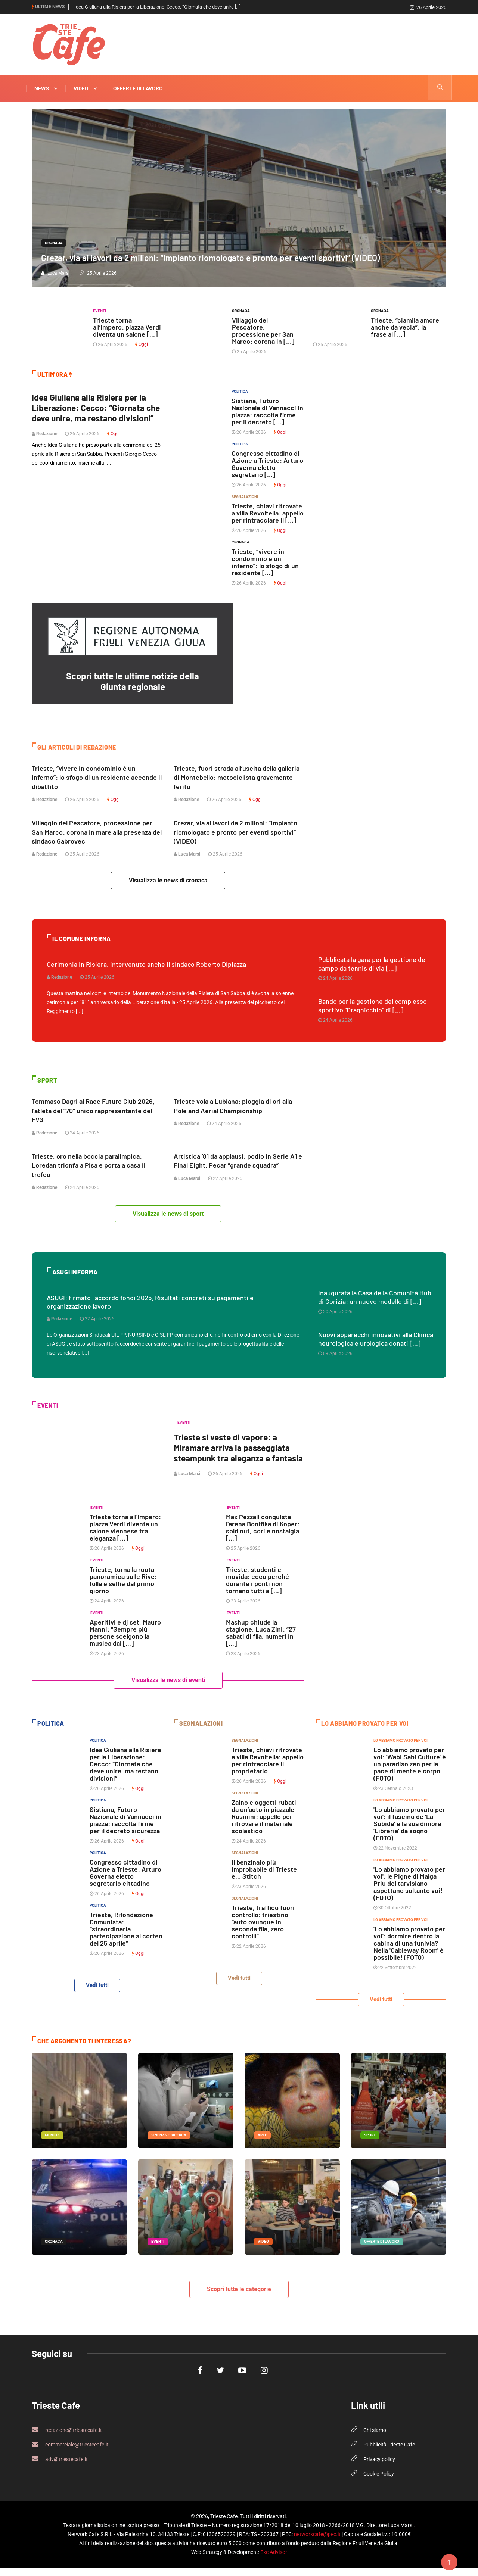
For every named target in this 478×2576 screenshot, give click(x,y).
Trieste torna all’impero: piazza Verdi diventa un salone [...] (127, 327)
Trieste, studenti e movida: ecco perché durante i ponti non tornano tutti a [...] (257, 1588)
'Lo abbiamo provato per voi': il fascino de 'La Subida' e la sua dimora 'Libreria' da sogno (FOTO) (409, 1832)
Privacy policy (379, 2467)
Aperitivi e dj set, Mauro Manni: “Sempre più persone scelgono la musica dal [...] (125, 1641)
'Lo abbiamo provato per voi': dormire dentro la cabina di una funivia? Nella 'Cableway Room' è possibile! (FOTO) (409, 1951)
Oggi (141, 344)
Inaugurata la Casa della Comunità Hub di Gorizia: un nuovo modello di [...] (374, 1295)
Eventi (99, 311)
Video (85, 88)
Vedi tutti (97, 1993)
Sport (370, 2143)
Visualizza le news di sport (168, 1211)
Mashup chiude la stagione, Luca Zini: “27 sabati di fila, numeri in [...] (261, 1641)
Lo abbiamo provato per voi (400, 1749)
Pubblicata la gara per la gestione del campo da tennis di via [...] (372, 962)
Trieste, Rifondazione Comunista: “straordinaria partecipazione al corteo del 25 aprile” (126, 1937)
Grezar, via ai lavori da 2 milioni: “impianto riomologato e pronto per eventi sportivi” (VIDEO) (219, 257)
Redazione (44, 444)
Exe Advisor (273, 2560)
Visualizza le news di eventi (168, 1688)
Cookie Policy (378, 2482)
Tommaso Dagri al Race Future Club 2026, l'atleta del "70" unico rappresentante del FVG (93, 1109)
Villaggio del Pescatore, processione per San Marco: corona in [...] (263, 330)
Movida (52, 2143)
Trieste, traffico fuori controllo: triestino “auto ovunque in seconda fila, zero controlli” (263, 1930)
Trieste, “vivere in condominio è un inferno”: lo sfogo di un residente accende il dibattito (97, 777)
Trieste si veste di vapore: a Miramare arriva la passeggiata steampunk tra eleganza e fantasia (234, 1451)
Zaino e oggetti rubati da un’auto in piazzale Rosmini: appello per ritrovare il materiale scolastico (264, 1825)
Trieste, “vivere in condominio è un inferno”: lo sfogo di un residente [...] (265, 562)
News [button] (45, 88)
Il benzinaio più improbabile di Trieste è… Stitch (264, 1877)
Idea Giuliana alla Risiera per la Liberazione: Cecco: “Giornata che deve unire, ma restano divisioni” (92, 413)
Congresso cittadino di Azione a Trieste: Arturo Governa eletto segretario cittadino (125, 1881)
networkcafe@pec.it (317, 2542)
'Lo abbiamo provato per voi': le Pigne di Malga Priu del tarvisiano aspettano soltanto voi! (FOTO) (409, 1891)
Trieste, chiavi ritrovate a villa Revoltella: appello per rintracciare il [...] (268, 513)
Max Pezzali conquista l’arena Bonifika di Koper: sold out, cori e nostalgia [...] (262, 1536)
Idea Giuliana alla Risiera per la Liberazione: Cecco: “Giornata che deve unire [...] (157, 7)
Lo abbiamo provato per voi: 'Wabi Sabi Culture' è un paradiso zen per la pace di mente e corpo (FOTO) (409, 1772)
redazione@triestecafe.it (67, 2438)
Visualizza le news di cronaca (168, 879)
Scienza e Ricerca (168, 2143)
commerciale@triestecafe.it (70, 2452)
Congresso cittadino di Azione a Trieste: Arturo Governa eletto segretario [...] (267, 464)
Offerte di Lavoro (138, 88)
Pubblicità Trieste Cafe (389, 2453)
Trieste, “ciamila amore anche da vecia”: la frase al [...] (405, 327)
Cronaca (54, 243)
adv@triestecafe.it (60, 2467)
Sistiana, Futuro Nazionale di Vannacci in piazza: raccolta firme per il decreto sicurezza (125, 1828)
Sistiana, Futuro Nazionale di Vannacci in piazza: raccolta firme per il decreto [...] (267, 411)
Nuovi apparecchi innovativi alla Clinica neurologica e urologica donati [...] (375, 1337)
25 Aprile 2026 (98, 273)
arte (262, 2143)
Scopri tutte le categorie (239, 2297)
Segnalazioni (245, 497)
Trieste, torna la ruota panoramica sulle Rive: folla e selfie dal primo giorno (123, 1588)
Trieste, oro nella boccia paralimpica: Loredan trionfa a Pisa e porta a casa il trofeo (88, 1163)
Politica (240, 391)
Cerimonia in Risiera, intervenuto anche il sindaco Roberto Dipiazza (146, 963)
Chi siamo (374, 2438)
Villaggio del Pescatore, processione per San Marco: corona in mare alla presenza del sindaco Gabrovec (97, 831)
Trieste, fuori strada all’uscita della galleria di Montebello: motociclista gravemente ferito (236, 777)
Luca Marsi (55, 273)
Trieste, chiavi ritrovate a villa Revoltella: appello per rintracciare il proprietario (268, 1769)
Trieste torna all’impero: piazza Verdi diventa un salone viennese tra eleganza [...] (125, 1536)
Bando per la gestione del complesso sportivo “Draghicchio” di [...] (372, 1004)
